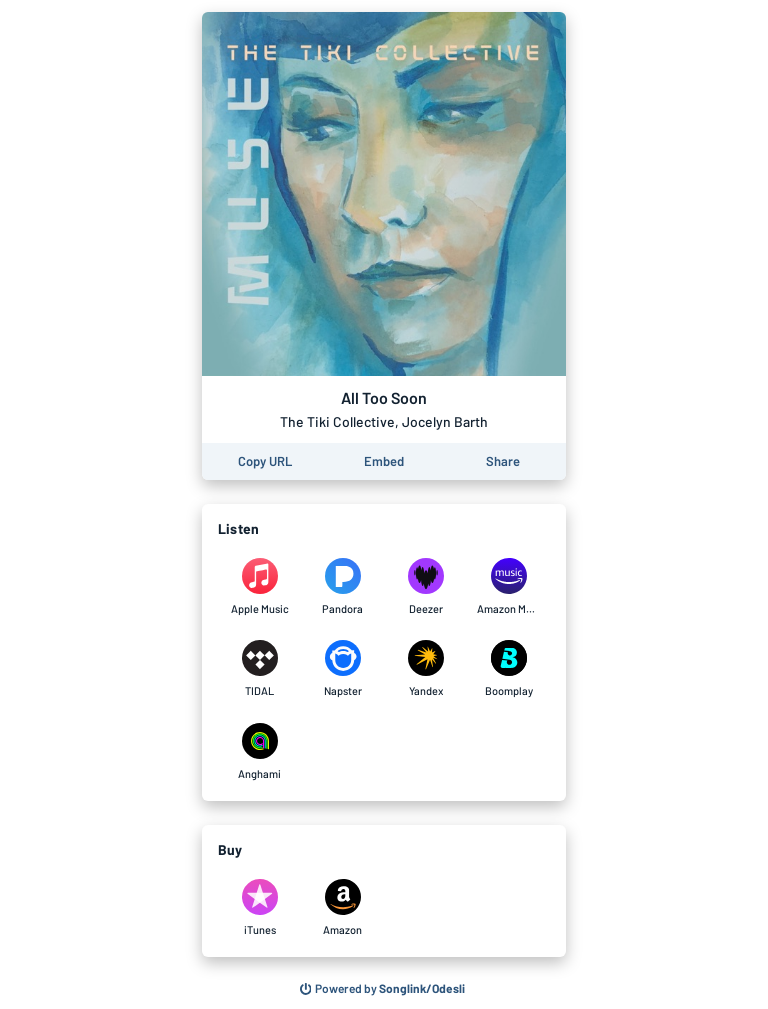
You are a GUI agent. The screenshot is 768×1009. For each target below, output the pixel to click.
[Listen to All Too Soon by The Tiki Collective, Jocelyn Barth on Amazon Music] (508, 587)
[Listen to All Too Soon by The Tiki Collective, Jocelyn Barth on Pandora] (342, 587)
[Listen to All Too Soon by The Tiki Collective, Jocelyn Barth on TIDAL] (259, 669)
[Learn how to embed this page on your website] (384, 461)
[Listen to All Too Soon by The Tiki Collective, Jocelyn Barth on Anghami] (259, 752)
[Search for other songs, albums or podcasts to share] (383, 989)
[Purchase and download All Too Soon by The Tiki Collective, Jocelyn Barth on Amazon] (342, 908)
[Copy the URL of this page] (265, 461)
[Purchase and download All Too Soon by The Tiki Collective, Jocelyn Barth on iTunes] (259, 908)
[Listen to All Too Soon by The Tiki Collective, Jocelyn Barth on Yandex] (425, 669)
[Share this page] (503, 461)
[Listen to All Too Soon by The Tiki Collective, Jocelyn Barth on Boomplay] (508, 669)
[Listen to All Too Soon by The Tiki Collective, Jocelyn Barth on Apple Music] (259, 587)
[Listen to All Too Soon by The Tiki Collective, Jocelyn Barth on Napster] (342, 669)
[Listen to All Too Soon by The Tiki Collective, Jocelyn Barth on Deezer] (425, 587)
